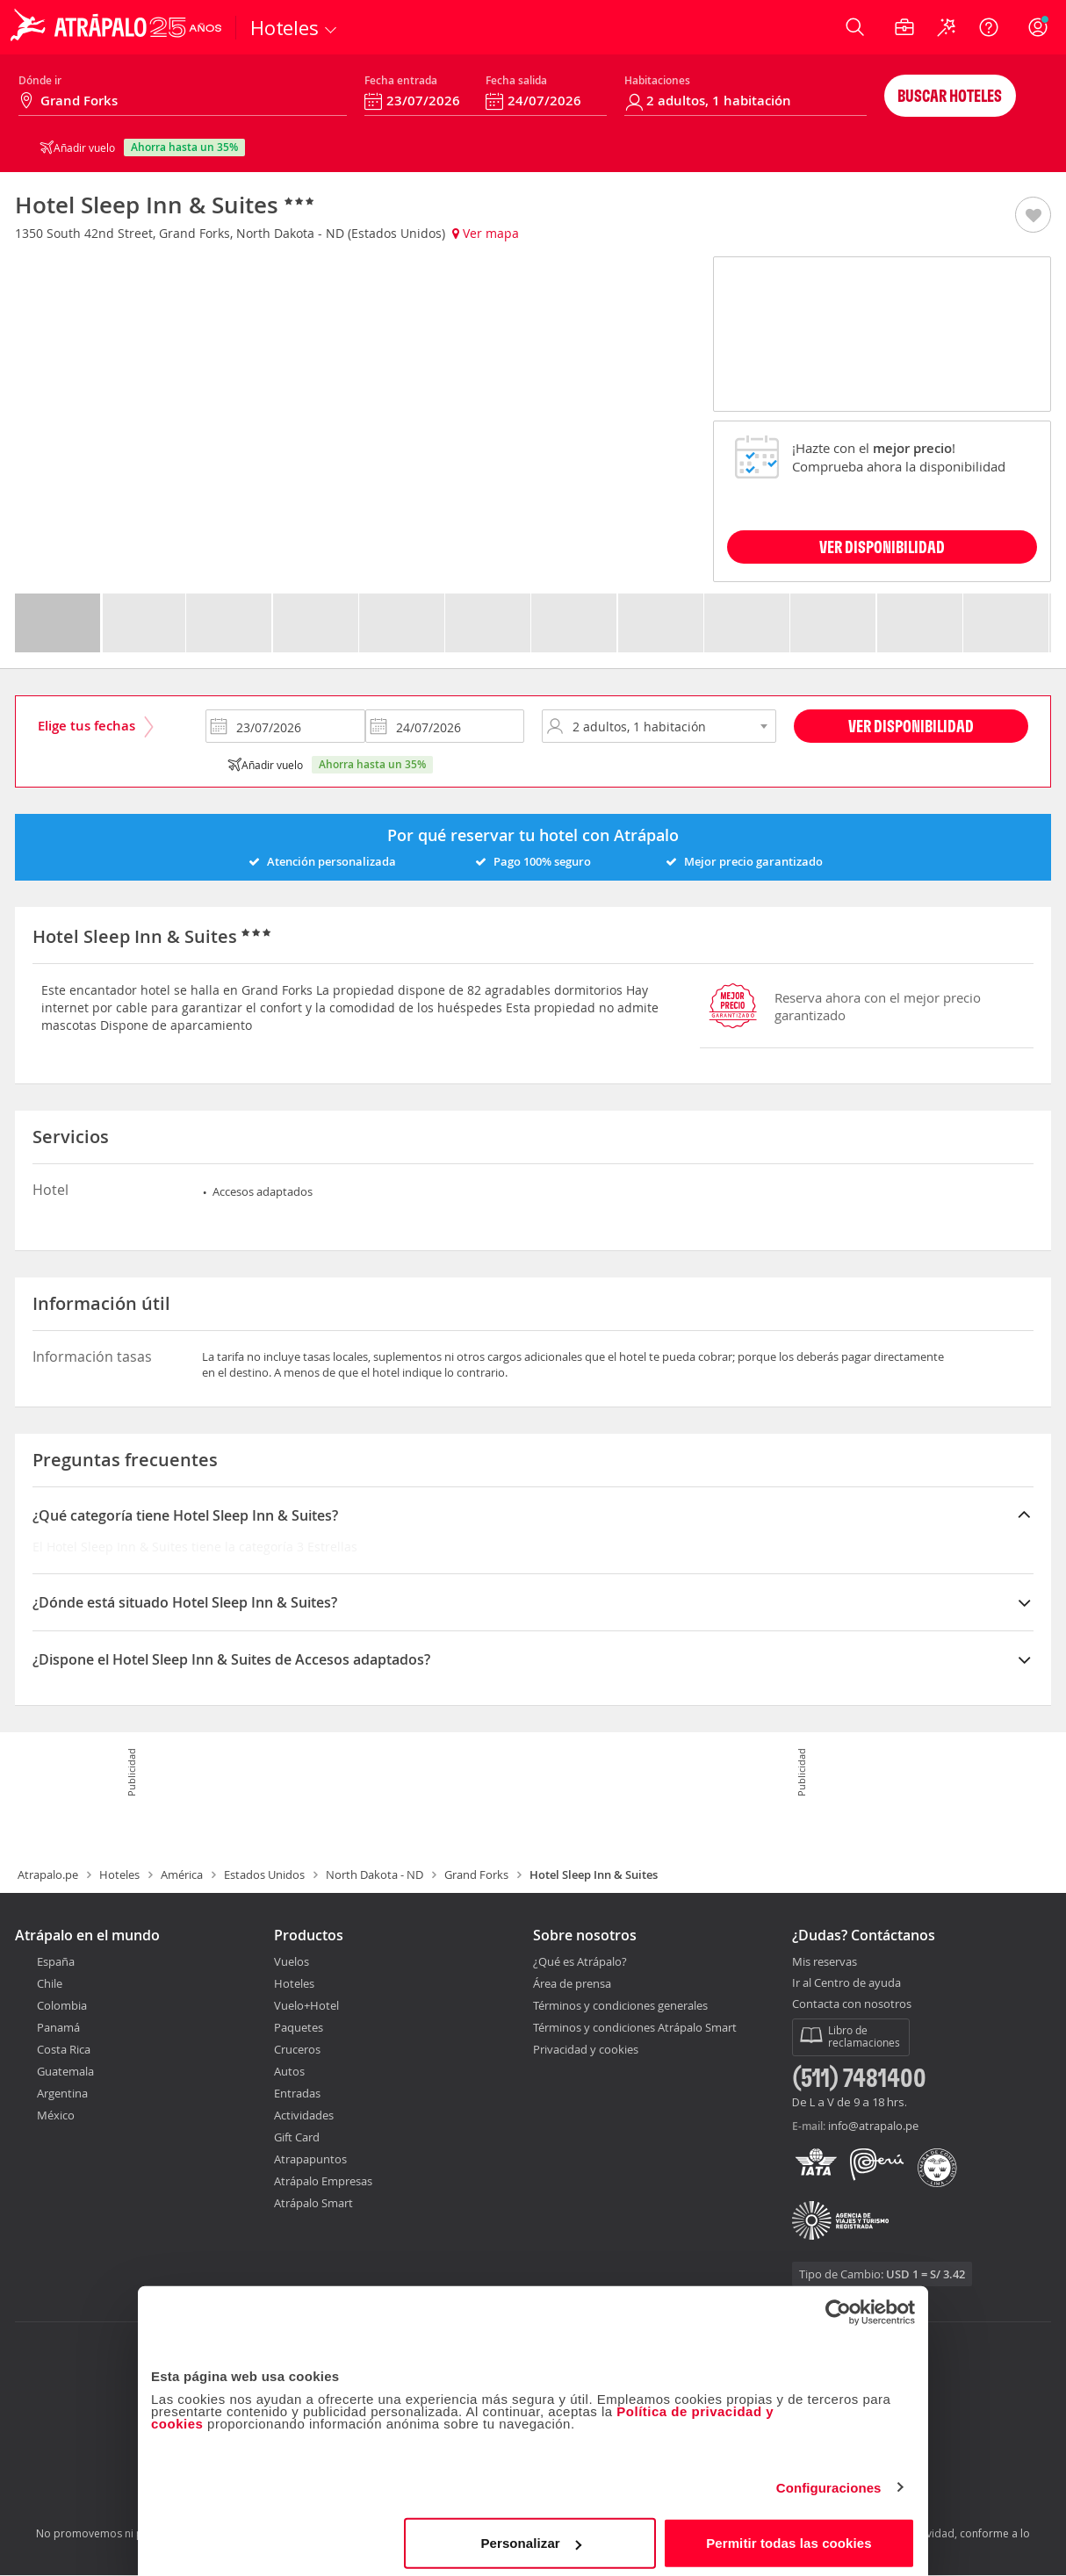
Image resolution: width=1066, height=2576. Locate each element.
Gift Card (297, 2137)
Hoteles (119, 1874)
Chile (49, 1983)
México (56, 2115)
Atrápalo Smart (313, 2203)
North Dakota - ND (374, 1874)
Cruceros (297, 2049)
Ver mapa (485, 233)
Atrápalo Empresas (323, 2181)
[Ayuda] (988, 27)
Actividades (304, 2115)
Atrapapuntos (310, 2159)
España (56, 1961)
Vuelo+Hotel (306, 2005)
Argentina (62, 2093)
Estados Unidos (264, 1874)
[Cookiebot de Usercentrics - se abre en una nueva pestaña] (838, 2305)
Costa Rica (63, 2049)
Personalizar (530, 2536)
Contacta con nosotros (851, 2004)
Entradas (297, 2093)
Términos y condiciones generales (620, 2005)
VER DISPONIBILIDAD (882, 547)
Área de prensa (572, 1983)
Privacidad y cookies (585, 2049)
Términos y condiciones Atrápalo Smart (635, 2027)
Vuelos (291, 1961)
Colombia (62, 2005)
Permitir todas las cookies (789, 2536)
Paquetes (298, 2027)
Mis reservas (824, 1962)
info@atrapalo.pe (873, 2125)
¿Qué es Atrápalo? (580, 1961)
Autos (289, 2071)
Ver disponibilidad (911, 726)
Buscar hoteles (949, 95)
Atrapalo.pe (48, 1874)
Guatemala (65, 2071)
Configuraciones (829, 2480)
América (182, 1874)
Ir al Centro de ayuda (846, 1983)
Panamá (58, 2027)
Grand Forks (476, 1874)
